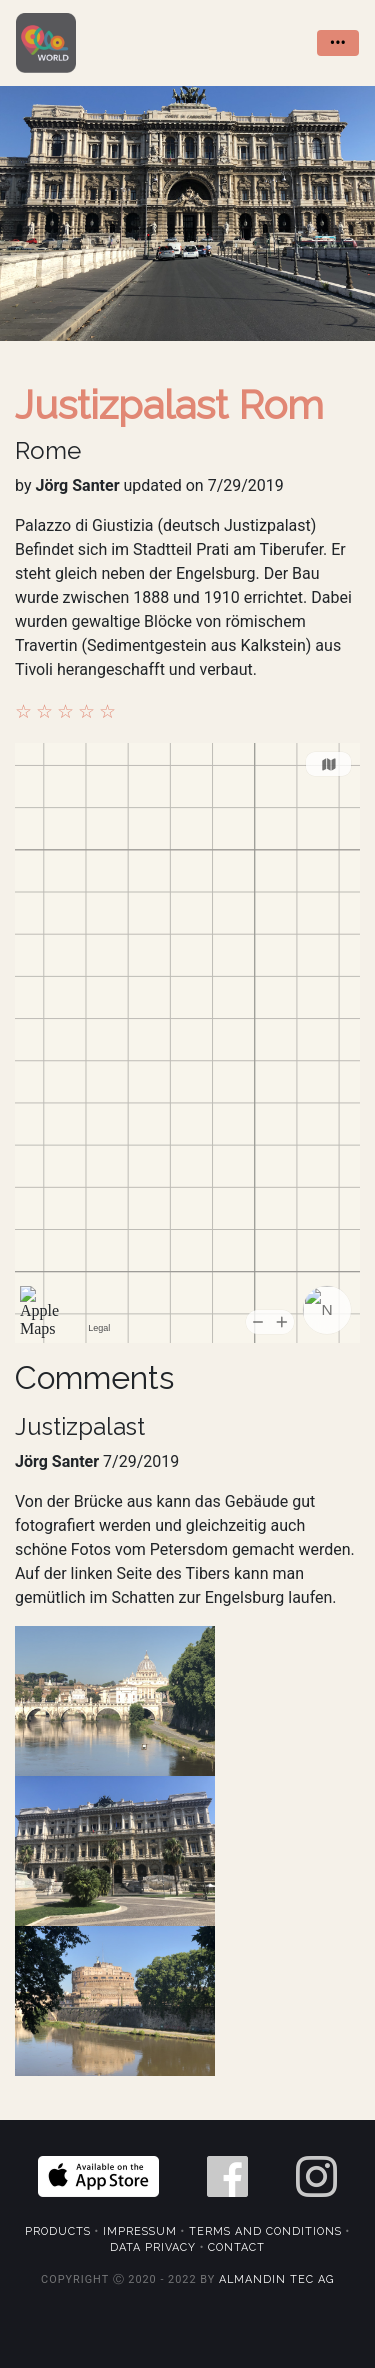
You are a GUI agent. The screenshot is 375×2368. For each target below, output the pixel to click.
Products (58, 2231)
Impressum (140, 2231)
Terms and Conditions (265, 2231)
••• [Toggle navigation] (338, 42)
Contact (236, 2247)
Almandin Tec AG (276, 2279)
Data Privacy (153, 2247)
